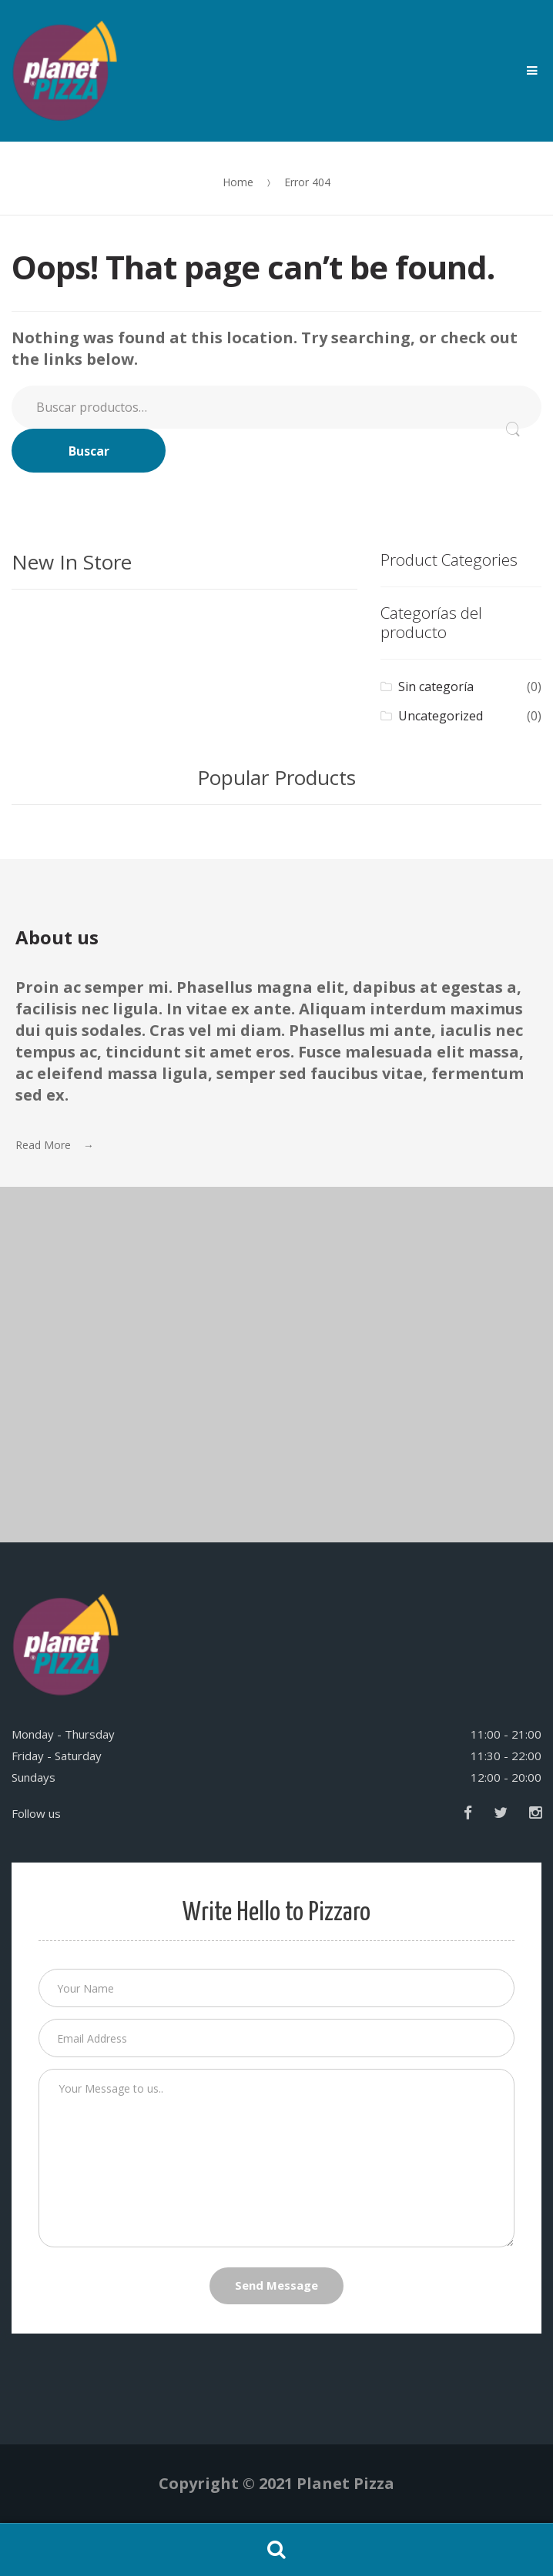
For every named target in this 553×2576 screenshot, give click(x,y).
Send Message (276, 2285)
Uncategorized (440, 715)
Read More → (54, 1145)
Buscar (89, 451)
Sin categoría (436, 686)
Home (238, 182)
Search (276, 2550)
